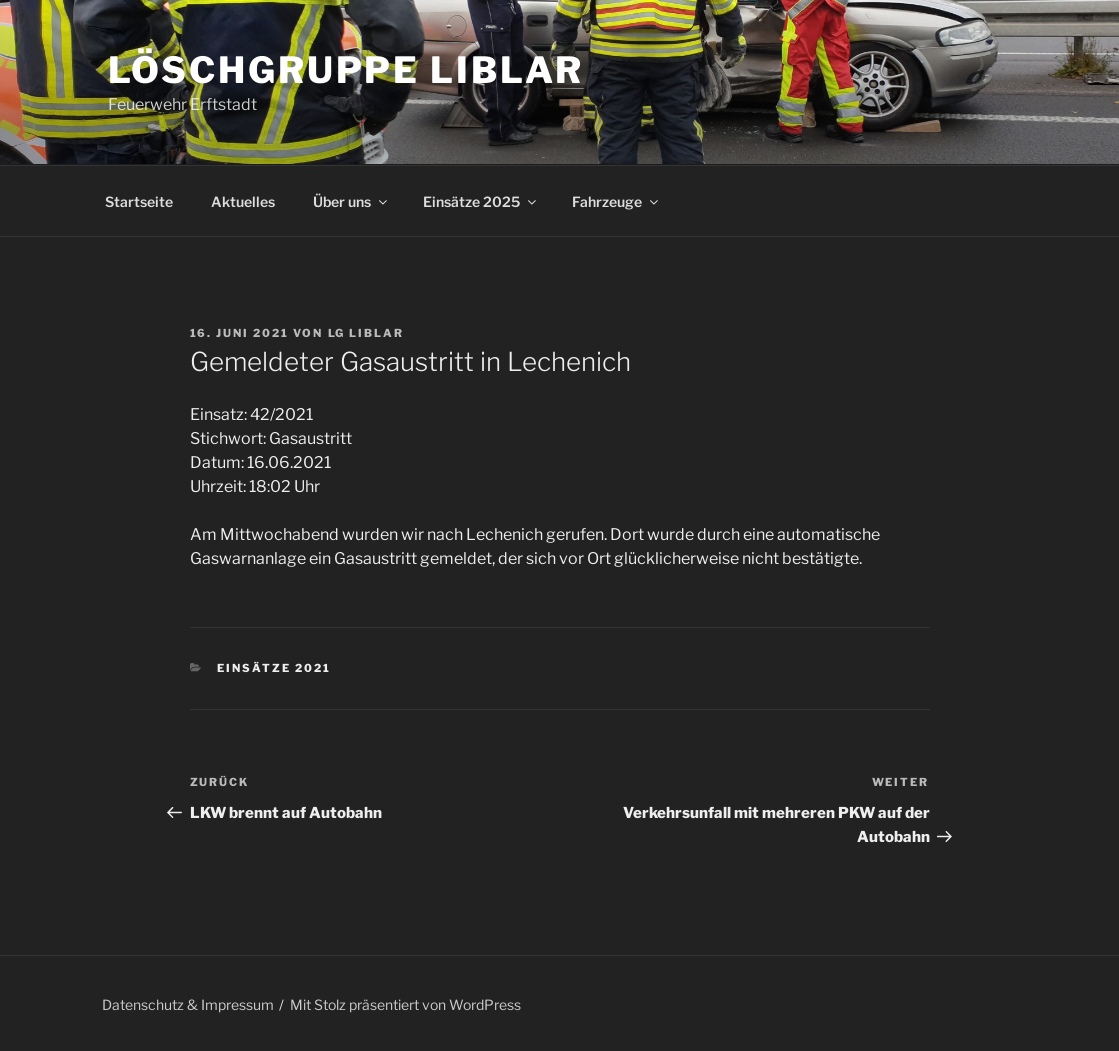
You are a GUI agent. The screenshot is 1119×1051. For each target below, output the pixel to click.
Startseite (139, 201)
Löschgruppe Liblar (346, 70)
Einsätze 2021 (274, 668)
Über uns (351, 201)
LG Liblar (366, 333)
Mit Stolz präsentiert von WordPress (405, 1004)
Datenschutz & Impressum (188, 1004)
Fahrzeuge (616, 201)
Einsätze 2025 (481, 201)
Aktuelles (243, 201)
